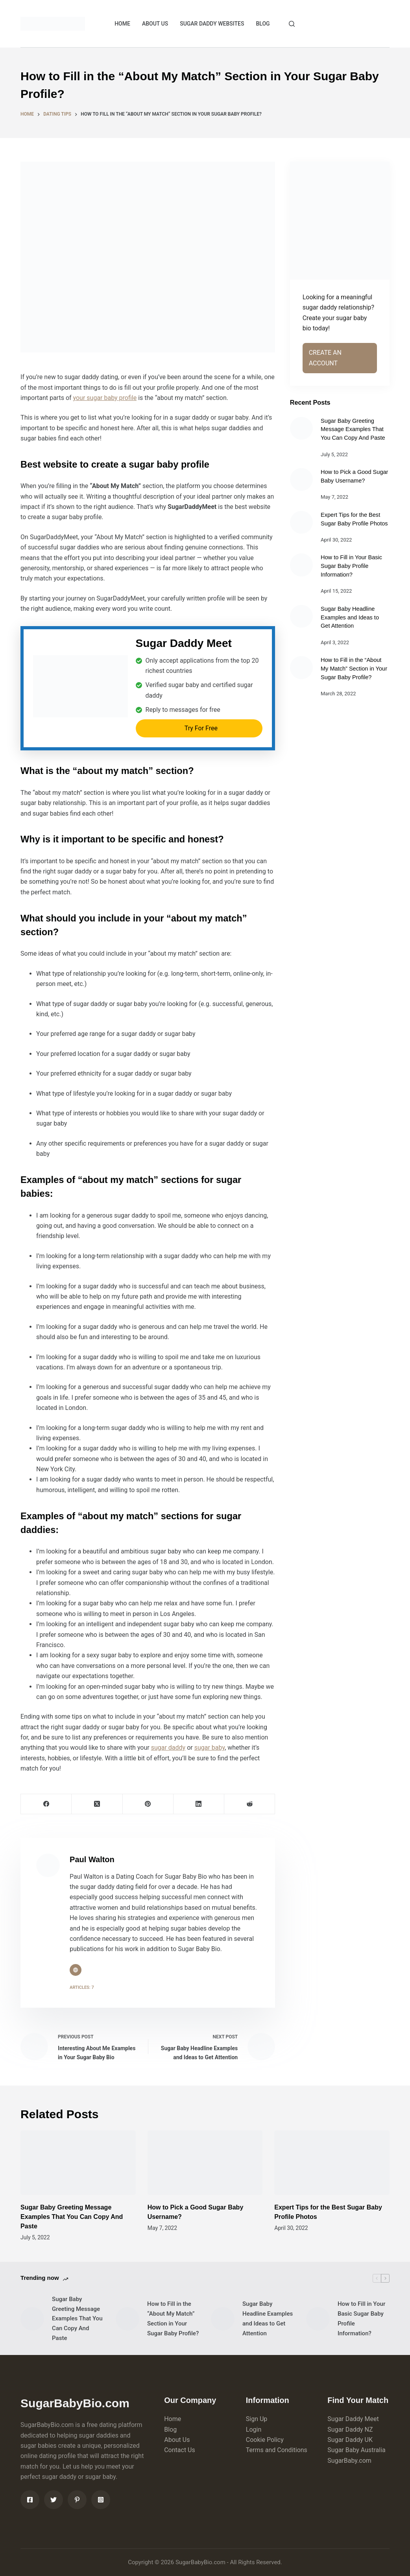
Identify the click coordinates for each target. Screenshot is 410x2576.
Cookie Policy (265, 2439)
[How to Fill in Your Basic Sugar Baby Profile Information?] (301, 564)
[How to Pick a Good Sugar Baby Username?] (301, 479)
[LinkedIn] (199, 1804)
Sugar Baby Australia (356, 2450)
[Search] (292, 24)
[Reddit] (249, 1804)
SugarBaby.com (349, 2460)
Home (172, 2419)
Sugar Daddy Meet (353, 2419)
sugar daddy (168, 1747)
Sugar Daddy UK (350, 2439)
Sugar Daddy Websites (212, 23)
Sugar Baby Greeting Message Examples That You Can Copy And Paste (353, 429)
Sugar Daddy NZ (350, 2429)
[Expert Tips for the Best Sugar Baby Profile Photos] (301, 522)
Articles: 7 (82, 1987)
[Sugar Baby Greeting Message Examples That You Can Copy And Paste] (301, 428)
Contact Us (179, 2450)
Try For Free (201, 728)
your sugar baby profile (105, 398)
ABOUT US (155, 23)
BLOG (263, 23)
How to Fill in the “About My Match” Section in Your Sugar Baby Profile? (354, 668)
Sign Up (257, 2419)
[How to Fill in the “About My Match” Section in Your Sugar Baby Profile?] (301, 667)
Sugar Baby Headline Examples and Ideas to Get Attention (350, 617)
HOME (122, 23)
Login (253, 2429)
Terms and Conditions (276, 2450)
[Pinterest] (148, 1804)
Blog (170, 2429)
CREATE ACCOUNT (351, 23)
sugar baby (209, 1747)
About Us (177, 2439)
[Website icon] (75, 1970)
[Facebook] (46, 1804)
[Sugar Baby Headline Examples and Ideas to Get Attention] (301, 616)
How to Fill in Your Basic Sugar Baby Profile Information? (351, 566)
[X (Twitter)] (97, 1804)
